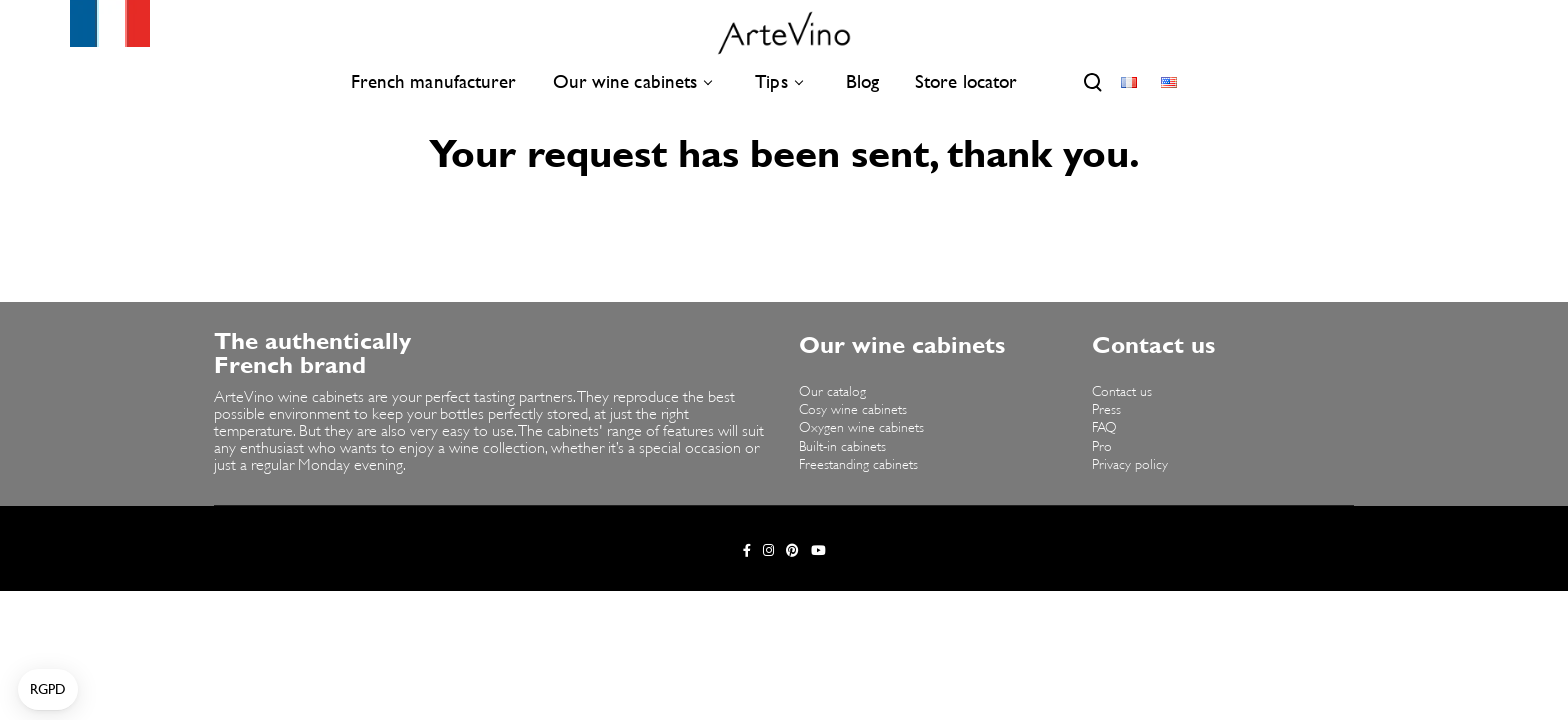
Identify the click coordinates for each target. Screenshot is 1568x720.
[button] (48, 690)
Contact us (1122, 392)
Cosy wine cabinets (853, 410)
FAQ (1104, 428)
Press (1106, 410)
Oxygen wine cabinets (861, 428)
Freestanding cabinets (858, 465)
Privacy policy (1130, 465)
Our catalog (832, 392)
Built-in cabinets (842, 447)
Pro (1102, 447)
